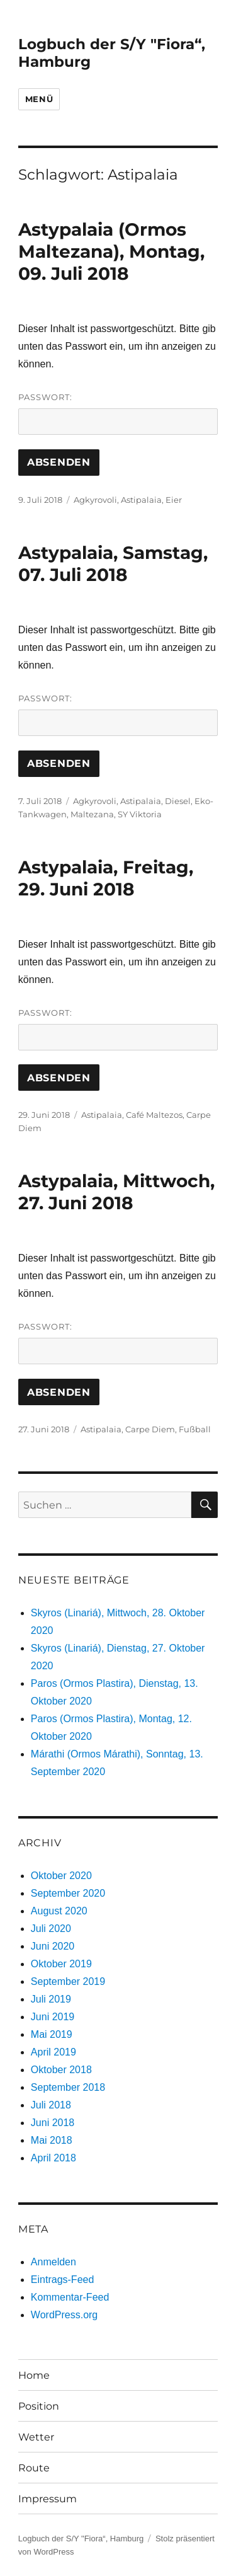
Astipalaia (141, 500)
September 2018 (68, 2087)
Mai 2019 (51, 2034)
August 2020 (59, 1911)
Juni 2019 (52, 2016)
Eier (174, 500)
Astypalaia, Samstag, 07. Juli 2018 (113, 563)
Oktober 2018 (61, 2069)
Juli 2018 (51, 2105)
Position (38, 2406)
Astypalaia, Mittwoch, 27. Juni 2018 (116, 1192)
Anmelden (53, 2262)
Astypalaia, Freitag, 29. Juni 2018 (105, 878)
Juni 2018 (52, 2122)
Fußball (195, 1429)
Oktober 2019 (61, 1963)
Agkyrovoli (95, 500)
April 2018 (53, 2158)
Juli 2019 (51, 1999)
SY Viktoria (140, 814)
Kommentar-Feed (70, 2297)
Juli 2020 (51, 1928)
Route (34, 2468)
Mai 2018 (51, 2140)
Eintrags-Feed (62, 2279)
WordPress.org (64, 2314)
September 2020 (68, 1893)
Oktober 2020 (61, 1875)
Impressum (47, 2499)
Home (34, 2375)
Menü (39, 99)
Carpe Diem (150, 1429)
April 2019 (53, 2052)
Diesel (178, 801)
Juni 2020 (52, 1946)
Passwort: (118, 413)
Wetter (36, 2437)
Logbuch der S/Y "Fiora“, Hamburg (80, 2538)
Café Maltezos (154, 1115)
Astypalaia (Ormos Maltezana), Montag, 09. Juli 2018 (111, 251)
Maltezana (92, 814)
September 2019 (68, 1981)
